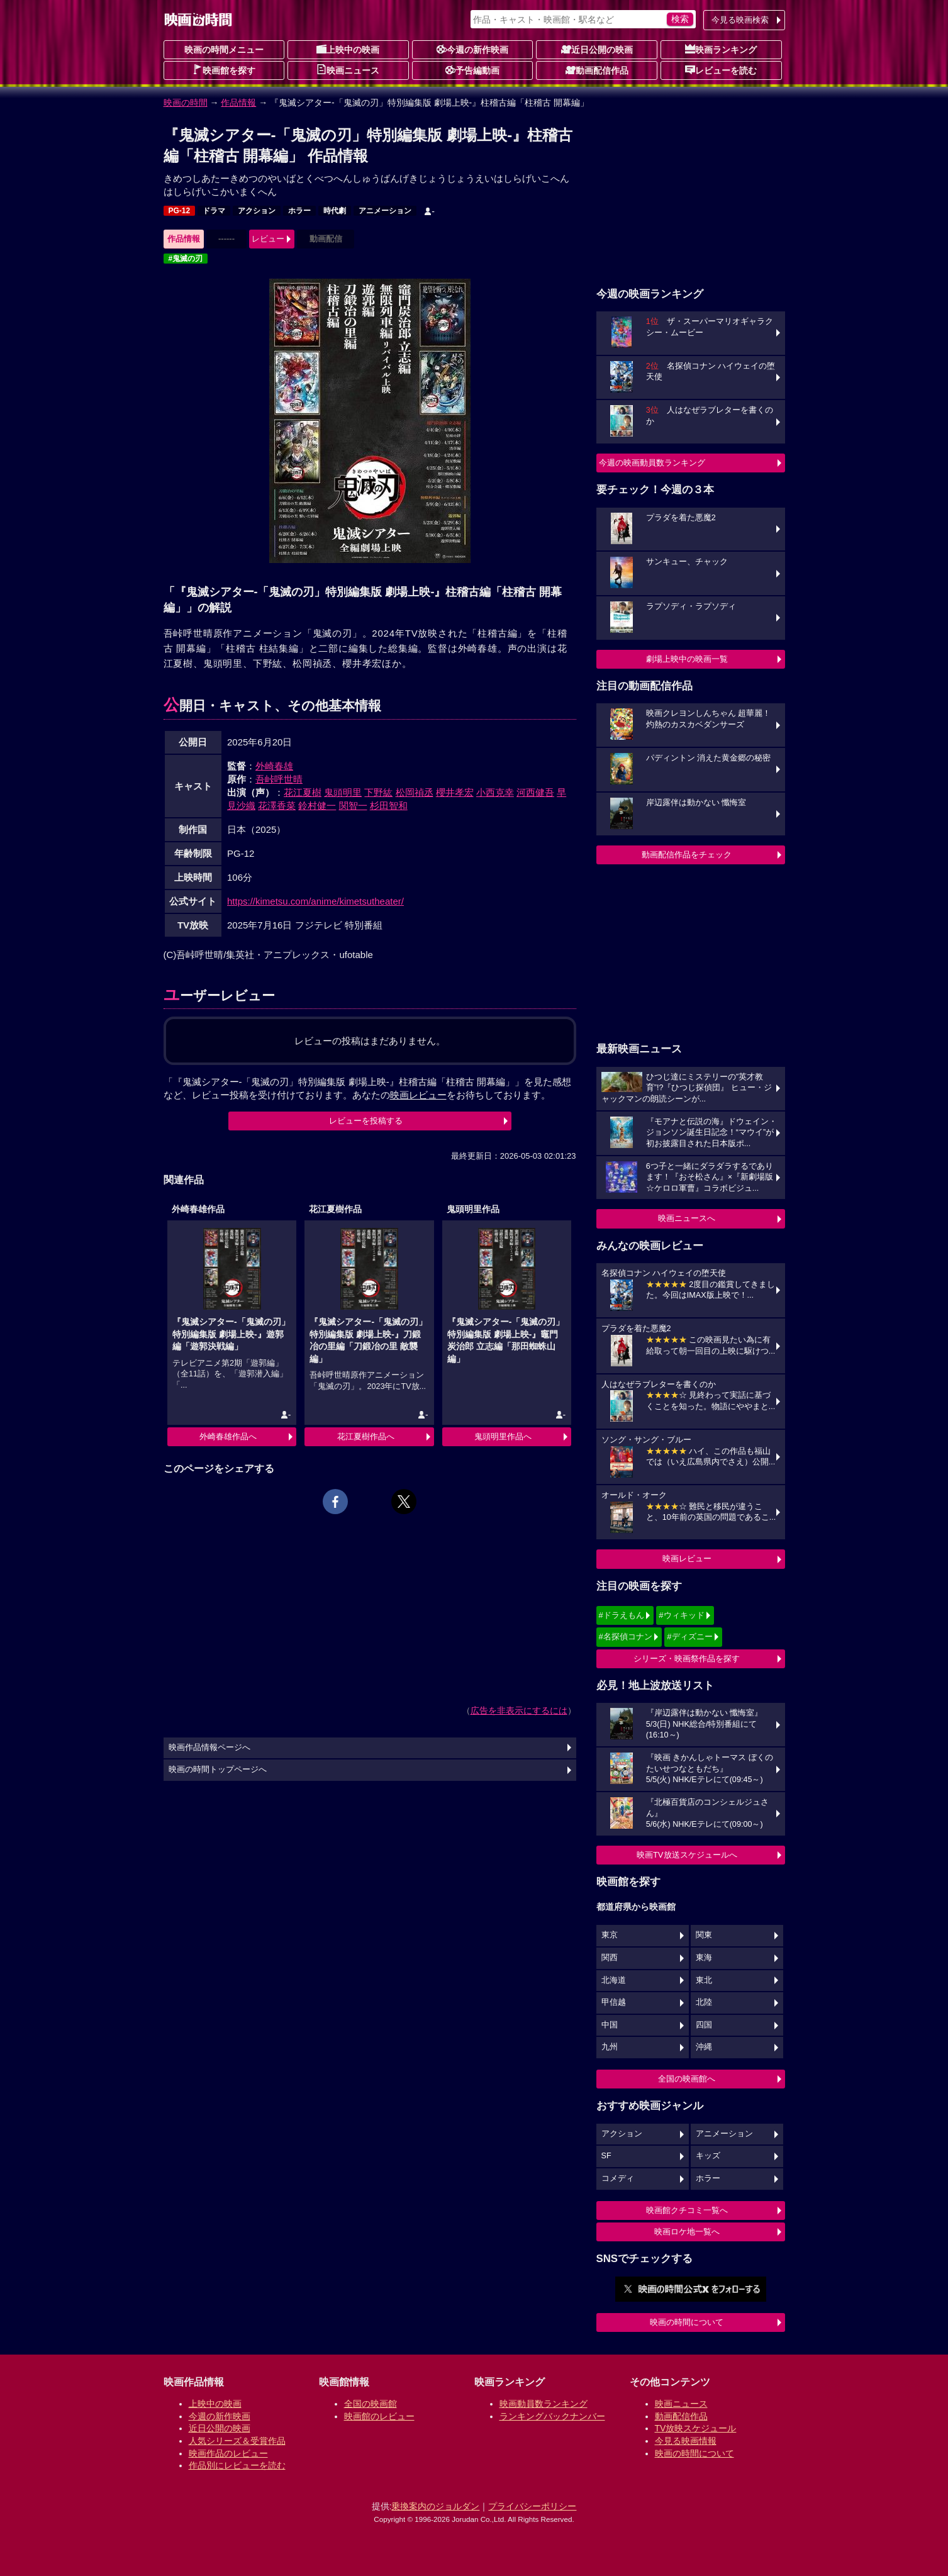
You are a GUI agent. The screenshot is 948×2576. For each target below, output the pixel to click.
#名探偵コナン (625, 1636)
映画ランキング (721, 49)
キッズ (708, 2155)
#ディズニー (689, 1636)
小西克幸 (495, 792)
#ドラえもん (621, 1615)
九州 (609, 2047)
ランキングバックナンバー (552, 2416)
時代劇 (334, 210)
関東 (704, 1935)
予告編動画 (472, 69)
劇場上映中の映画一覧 (687, 659)
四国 (704, 2025)
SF (606, 2155)
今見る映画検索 (740, 20)
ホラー (299, 210)
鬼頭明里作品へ (503, 1436)
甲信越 (613, 2002)
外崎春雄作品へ (228, 1436)
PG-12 (180, 210)
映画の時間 (186, 103)
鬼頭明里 (343, 792)
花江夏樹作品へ (365, 1436)
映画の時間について (686, 2322)
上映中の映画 (347, 49)
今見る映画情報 (686, 2441)
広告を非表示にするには (519, 1710)
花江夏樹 (302, 792)
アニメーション (385, 210)
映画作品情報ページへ (209, 1747)
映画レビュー (686, 1558)
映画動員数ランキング (543, 2404)
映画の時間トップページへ (218, 1769)
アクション (257, 210)
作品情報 (238, 103)
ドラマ (214, 210)
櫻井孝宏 (455, 792)
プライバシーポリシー (532, 2506)
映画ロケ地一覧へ (687, 2231)
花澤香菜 (277, 805)
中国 (609, 2025)
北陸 (704, 2002)
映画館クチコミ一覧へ (687, 2210)
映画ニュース (347, 69)
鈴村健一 (317, 805)
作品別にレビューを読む (237, 2465)
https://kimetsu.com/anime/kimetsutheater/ (315, 901)
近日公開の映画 (597, 49)
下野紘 (378, 792)
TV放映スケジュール (696, 2428)
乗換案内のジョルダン (435, 2506)
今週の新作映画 (472, 49)
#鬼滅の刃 (186, 258)
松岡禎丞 (414, 792)
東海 (704, 1957)
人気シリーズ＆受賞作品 (237, 2441)
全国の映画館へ (686, 2078)
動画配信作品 (597, 69)
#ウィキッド (681, 1615)
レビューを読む (721, 69)
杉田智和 (389, 805)
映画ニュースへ (686, 1218)
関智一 (353, 805)
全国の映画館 (370, 2404)
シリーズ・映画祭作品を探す (686, 1658)
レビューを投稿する (366, 1120)
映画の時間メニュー (224, 50)
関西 (609, 1957)
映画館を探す (223, 69)
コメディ (617, 2178)
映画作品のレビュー (228, 2453)
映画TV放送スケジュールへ (687, 1855)
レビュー (268, 238)
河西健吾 (535, 792)
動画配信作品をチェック (687, 854)
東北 (704, 1980)
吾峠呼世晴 (279, 779)
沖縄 (704, 2047)
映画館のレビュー (379, 2416)
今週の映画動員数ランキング (652, 462)
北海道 (613, 1980)
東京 (609, 1935)
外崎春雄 (274, 766)
